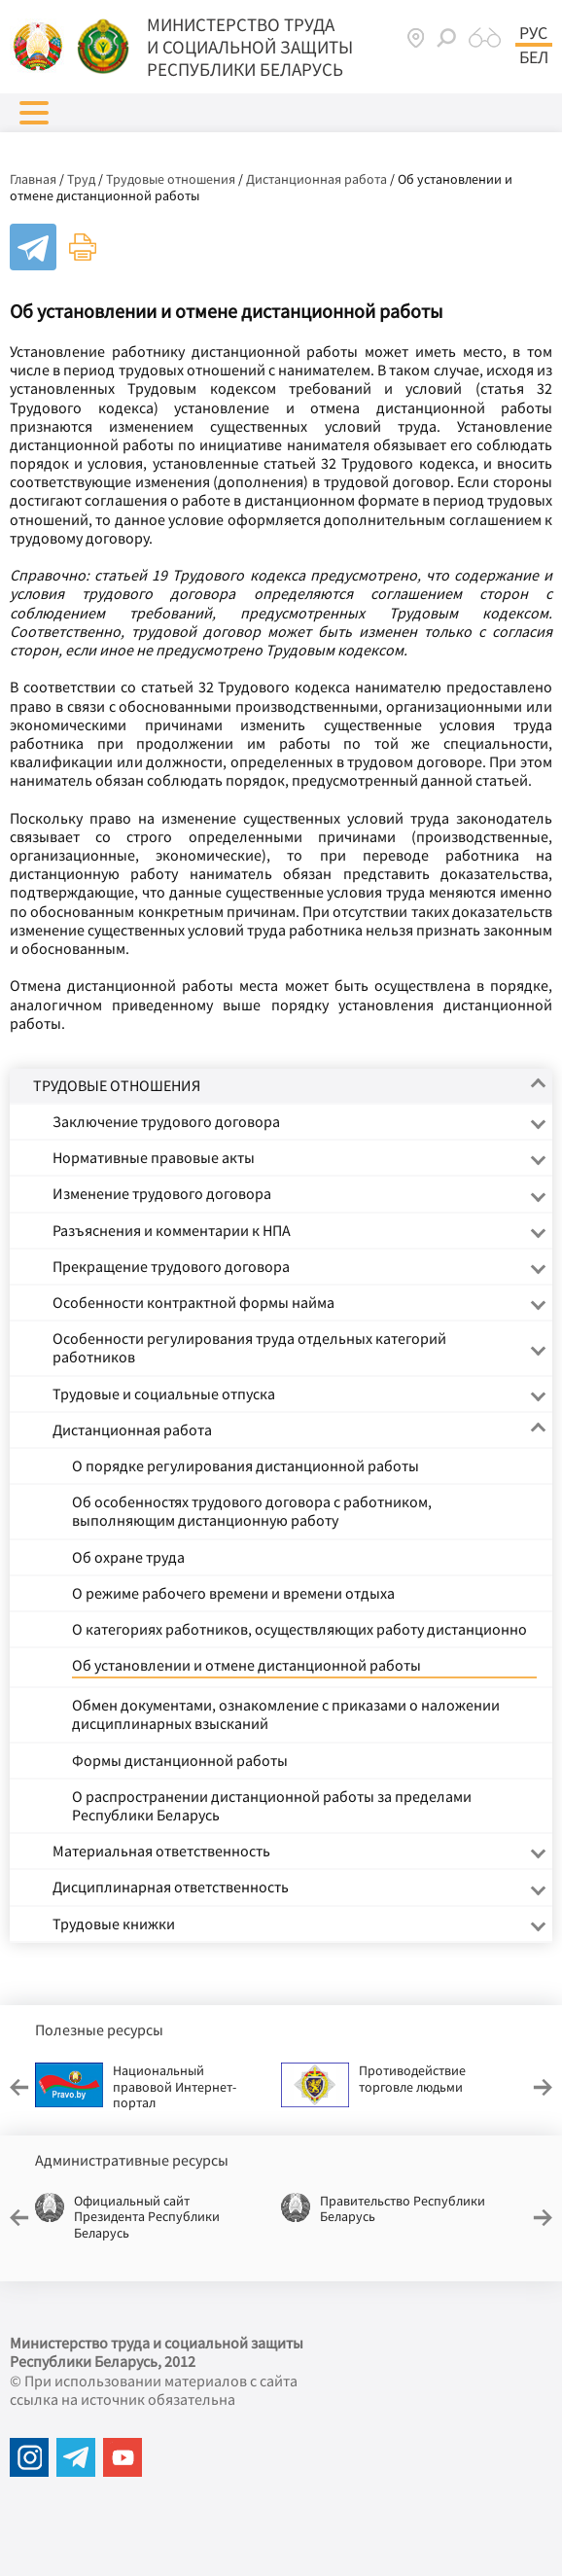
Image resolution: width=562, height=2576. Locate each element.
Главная (33, 179)
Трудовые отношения (170, 179)
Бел (533, 57)
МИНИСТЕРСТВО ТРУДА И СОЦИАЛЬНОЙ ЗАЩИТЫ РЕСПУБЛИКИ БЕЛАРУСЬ (250, 47)
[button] (34, 112)
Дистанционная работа (316, 179)
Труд (81, 179)
